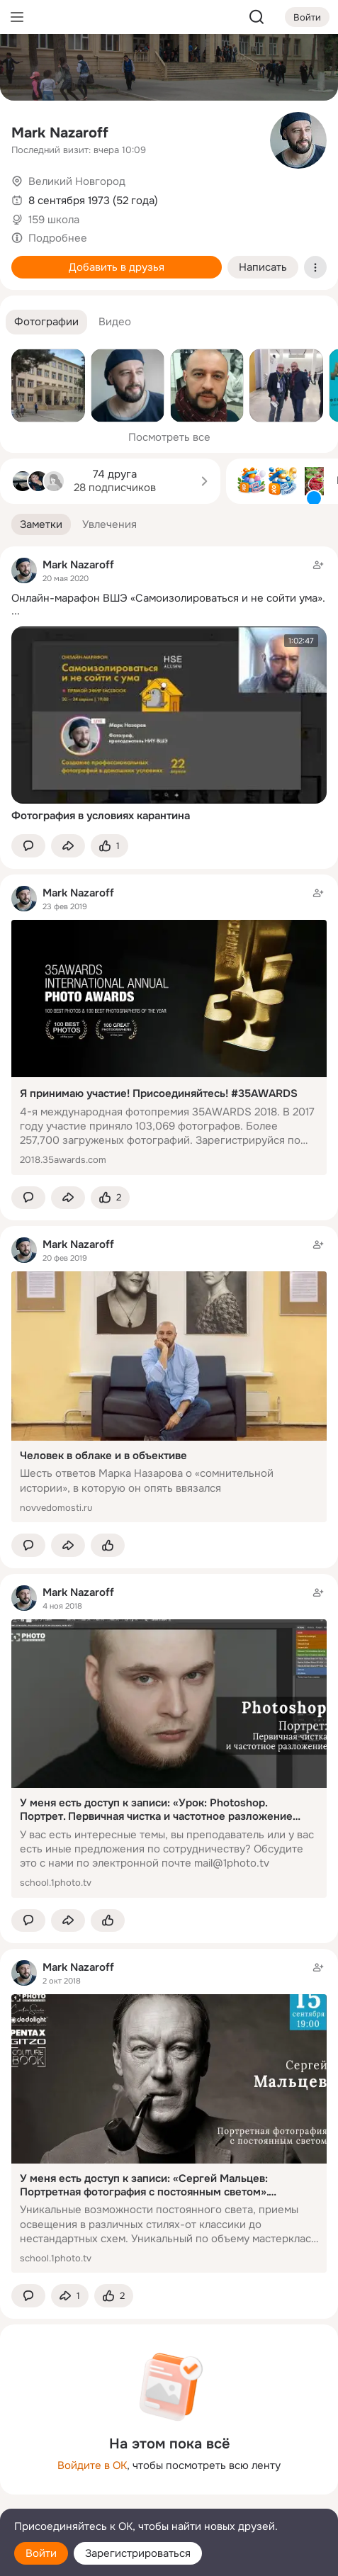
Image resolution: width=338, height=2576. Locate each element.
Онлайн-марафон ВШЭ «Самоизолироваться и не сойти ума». (168, 598)
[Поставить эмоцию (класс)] (109, 845)
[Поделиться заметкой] (68, 845)
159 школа (53, 220)
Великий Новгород (76, 181)
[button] (46, 322)
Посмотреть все (169, 437)
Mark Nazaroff (59, 133)
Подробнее (57, 238)
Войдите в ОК (92, 2465)
